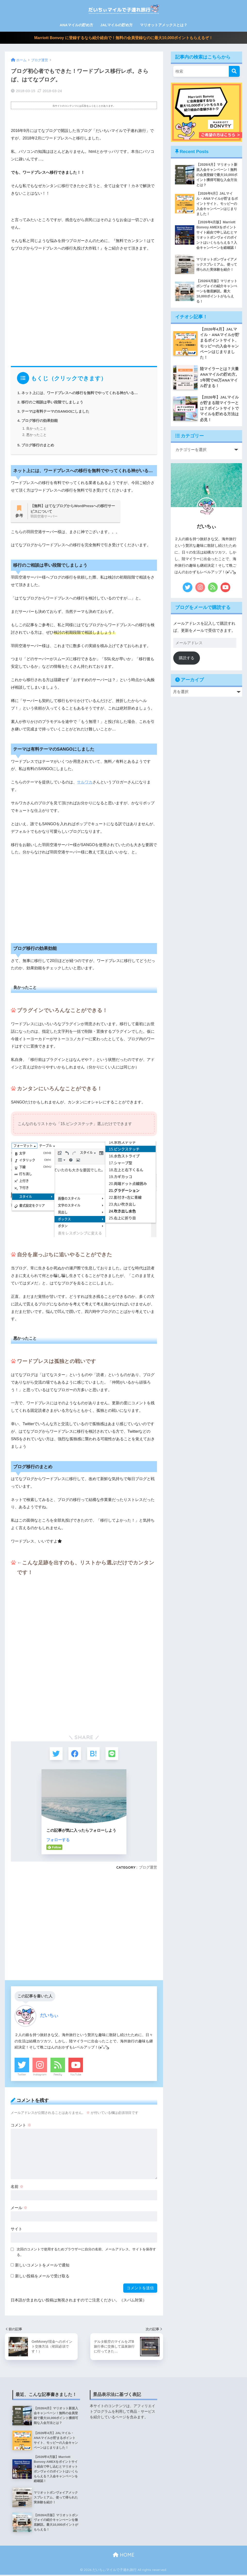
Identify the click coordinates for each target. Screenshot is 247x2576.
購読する (186, 660)
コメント (21, 2126)
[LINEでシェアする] (113, 1754)
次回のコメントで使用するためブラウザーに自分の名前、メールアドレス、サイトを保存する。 (86, 2252)
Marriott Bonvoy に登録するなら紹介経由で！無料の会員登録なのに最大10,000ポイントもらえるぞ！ (123, 38)
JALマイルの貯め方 (116, 25)
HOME (123, 2556)
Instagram (40, 2075)
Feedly (58, 2075)
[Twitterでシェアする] (55, 1754)
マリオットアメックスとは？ (163, 25)
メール (19, 2209)
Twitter (21, 2075)
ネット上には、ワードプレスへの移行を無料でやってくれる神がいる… (79, 393)
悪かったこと (36, 435)
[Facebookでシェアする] (74, 1754)
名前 (17, 2188)
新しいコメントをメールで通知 (42, 2266)
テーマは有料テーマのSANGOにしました (55, 411)
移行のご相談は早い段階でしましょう (52, 402)
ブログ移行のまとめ (37, 445)
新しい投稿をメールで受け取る (42, 2277)
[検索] (234, 71)
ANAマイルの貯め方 (76, 25)
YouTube (75, 2075)
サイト (16, 2230)
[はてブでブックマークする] (93, 1754)
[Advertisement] (84, 313)
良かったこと (36, 428)
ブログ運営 (148, 1868)
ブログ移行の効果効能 (39, 420)
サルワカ (84, 782)
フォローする (58, 1841)
